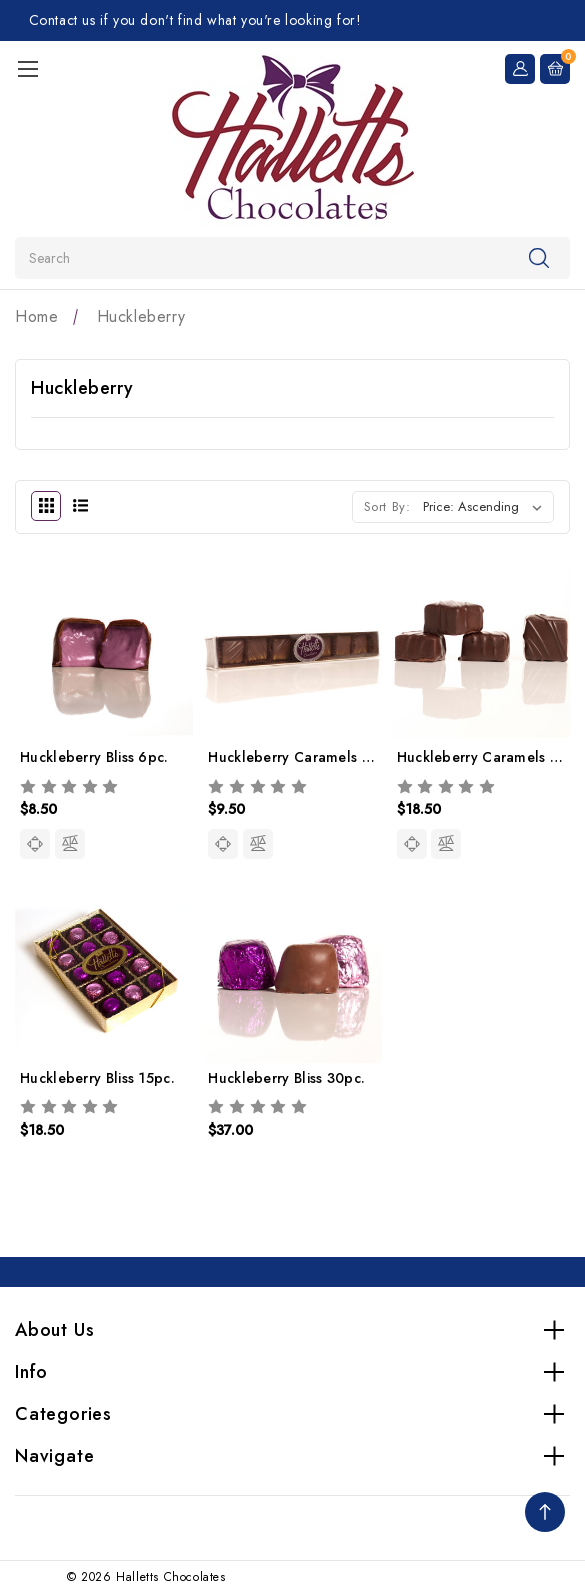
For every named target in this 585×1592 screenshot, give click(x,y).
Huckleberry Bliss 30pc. (286, 1078)
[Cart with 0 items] (555, 67)
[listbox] (486, 507)
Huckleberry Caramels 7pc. (299, 757)
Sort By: (387, 506)
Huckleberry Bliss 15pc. (97, 1078)
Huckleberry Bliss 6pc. (94, 757)
